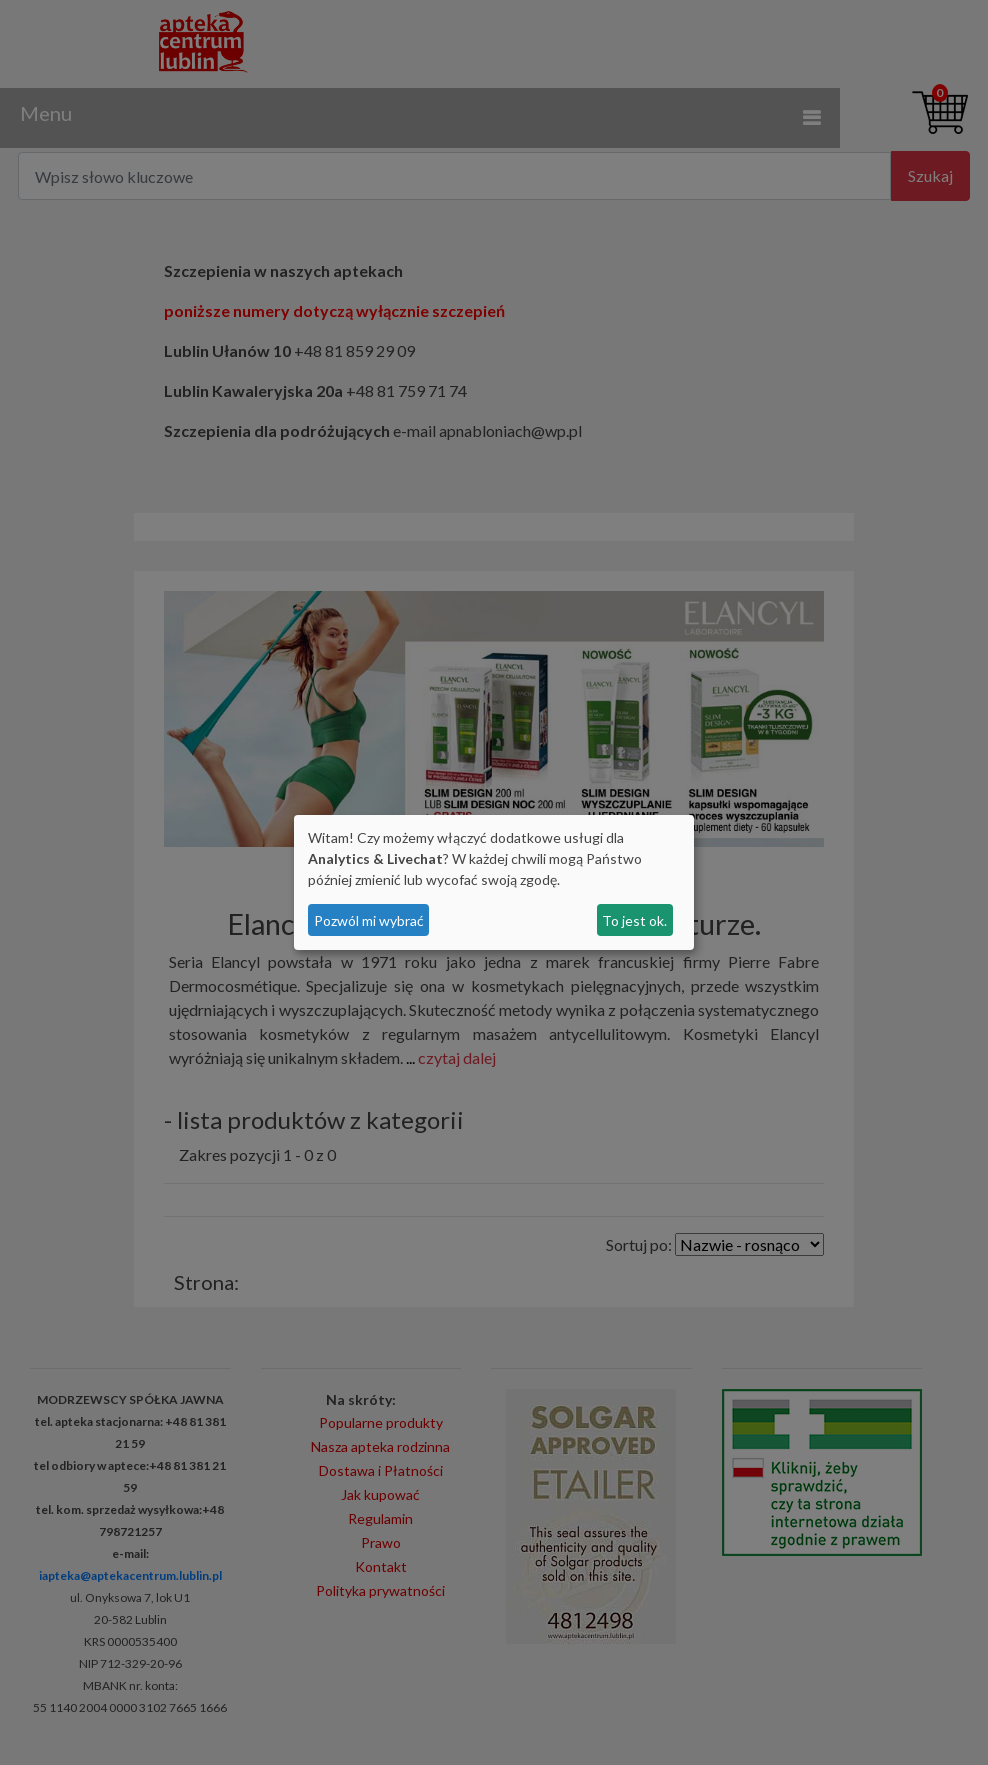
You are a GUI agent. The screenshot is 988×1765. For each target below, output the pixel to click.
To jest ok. (634, 920)
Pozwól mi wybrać (369, 920)
